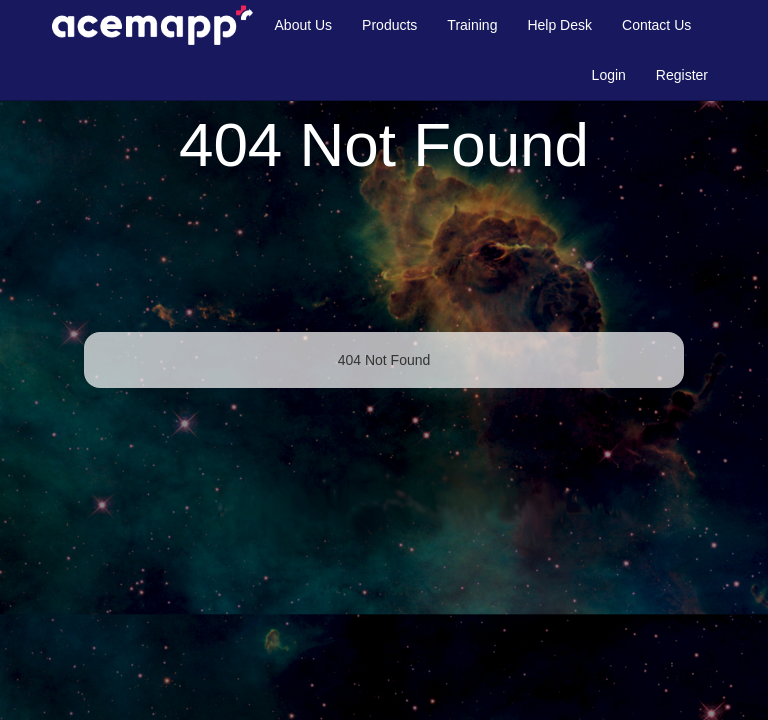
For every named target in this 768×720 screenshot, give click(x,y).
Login (609, 75)
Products (389, 25)
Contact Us (656, 25)
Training (472, 25)
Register (682, 75)
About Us (304, 25)
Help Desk (559, 25)
